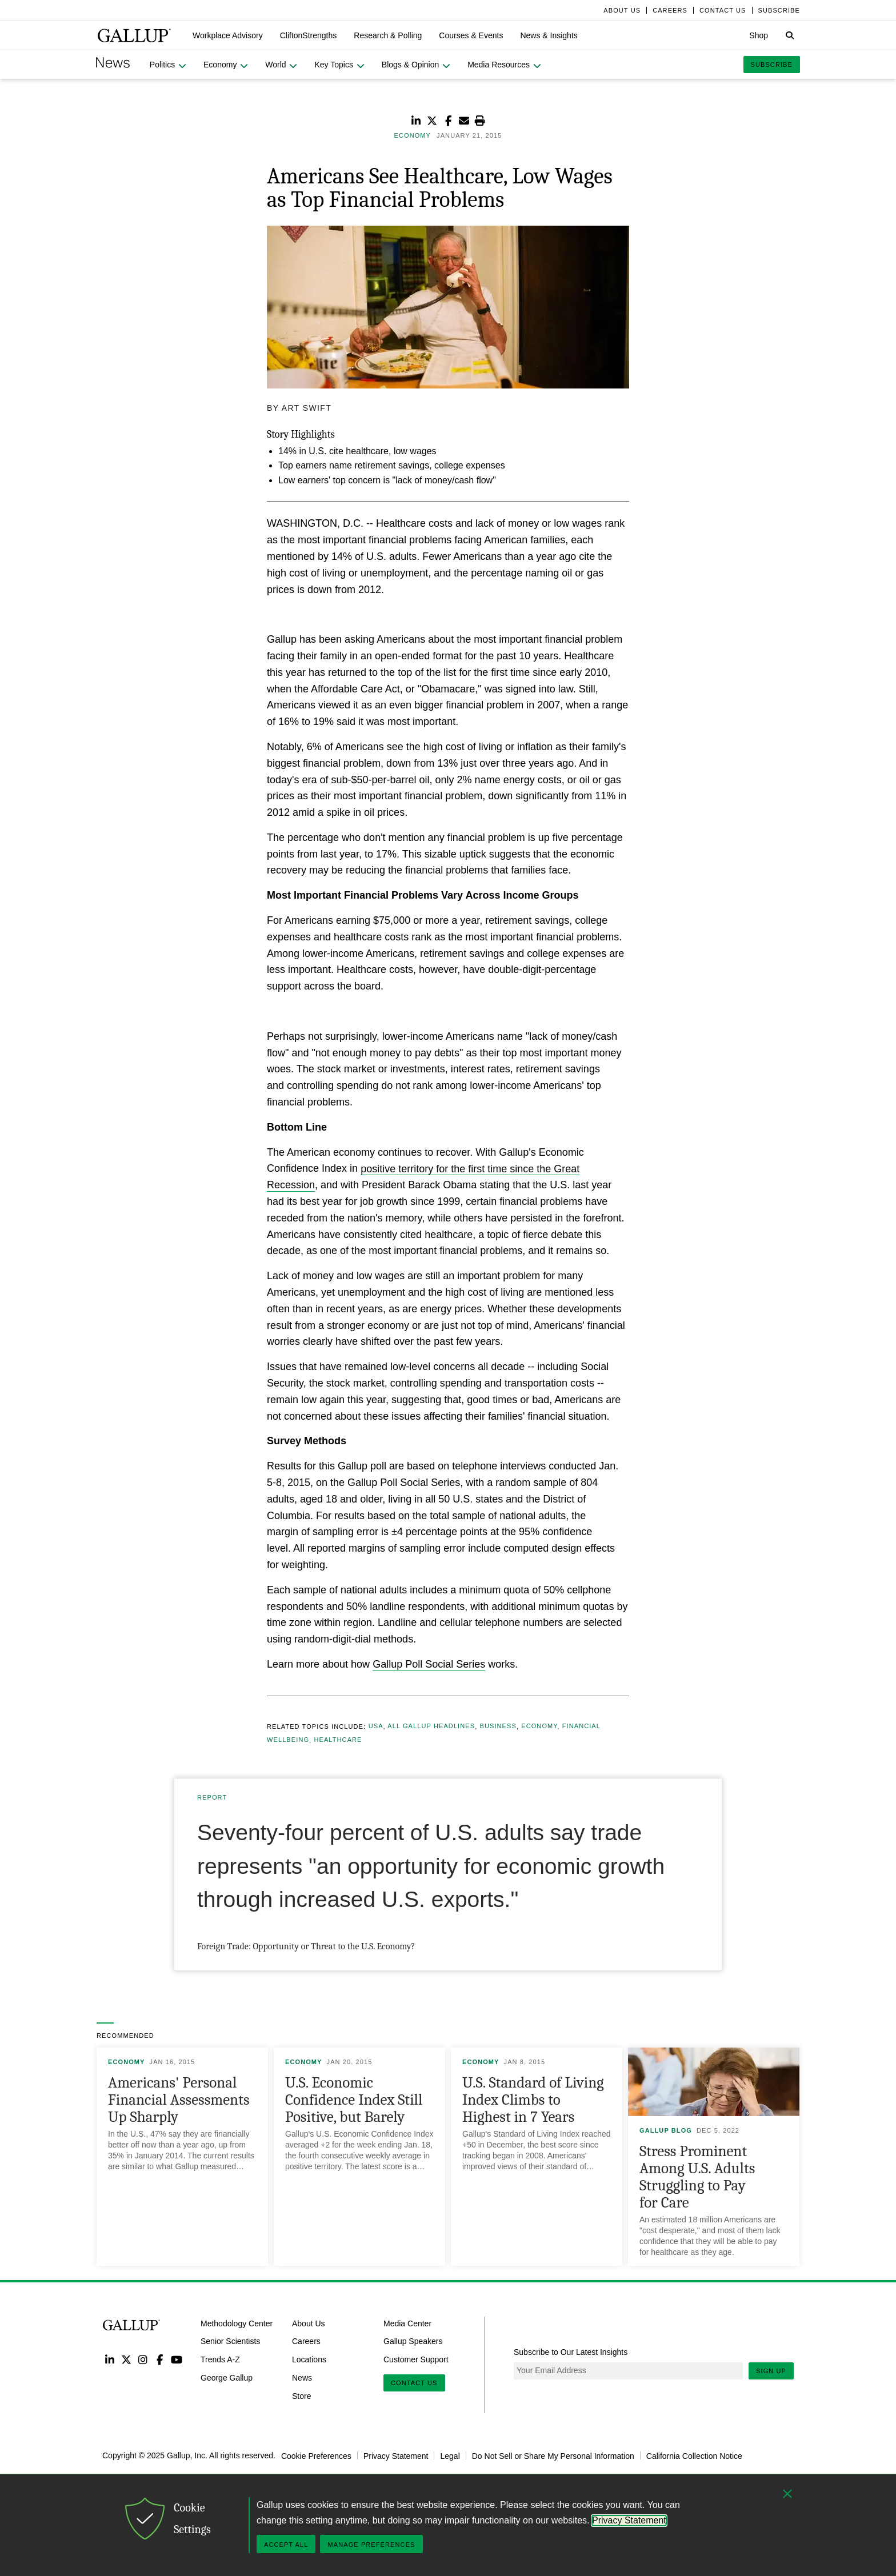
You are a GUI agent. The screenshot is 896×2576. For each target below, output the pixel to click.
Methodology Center (237, 2322)
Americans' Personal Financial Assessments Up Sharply (179, 2100)
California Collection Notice (694, 2455)
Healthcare (338, 1740)
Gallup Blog (665, 2130)
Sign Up (771, 2370)
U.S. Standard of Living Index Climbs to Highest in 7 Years (533, 2100)
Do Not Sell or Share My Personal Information (553, 2455)
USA (376, 1726)
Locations (309, 2359)
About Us (308, 2322)
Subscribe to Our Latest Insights (570, 2352)
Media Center (407, 2322)
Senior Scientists (230, 2341)
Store (301, 2396)
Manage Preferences (371, 2544)
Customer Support (416, 2359)
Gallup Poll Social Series (429, 1664)
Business (497, 1726)
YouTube (177, 2359)
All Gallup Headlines (431, 1726)
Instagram (143, 2359)
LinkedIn (109, 2359)
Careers (306, 2341)
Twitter (126, 2359)
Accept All (286, 2544)
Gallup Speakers (413, 2341)
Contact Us (414, 2382)
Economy (539, 1726)
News (302, 2377)
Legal (449, 2455)
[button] (227, 35)
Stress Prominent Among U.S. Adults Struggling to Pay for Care (697, 2177)
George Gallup (227, 2377)
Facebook (160, 2359)
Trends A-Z (220, 2359)
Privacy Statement (396, 2455)
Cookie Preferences (316, 2455)
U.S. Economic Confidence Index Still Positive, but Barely (353, 2100)
